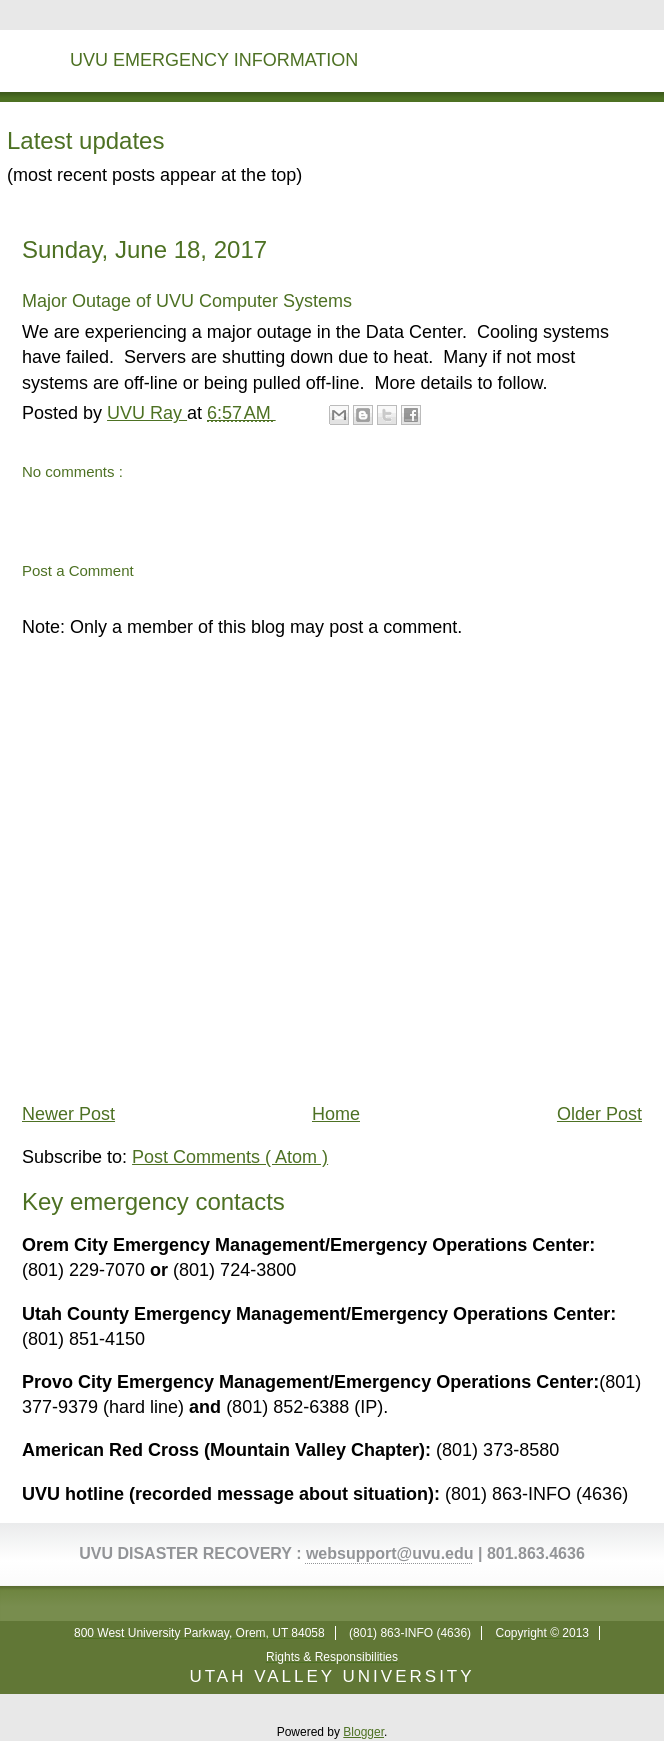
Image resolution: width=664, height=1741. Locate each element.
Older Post (599, 1114)
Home (336, 1114)
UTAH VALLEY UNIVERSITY (331, 1676)
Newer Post (68, 1114)
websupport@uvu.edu (390, 1553)
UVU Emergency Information (214, 60)
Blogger (363, 1732)
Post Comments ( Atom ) (230, 1157)
